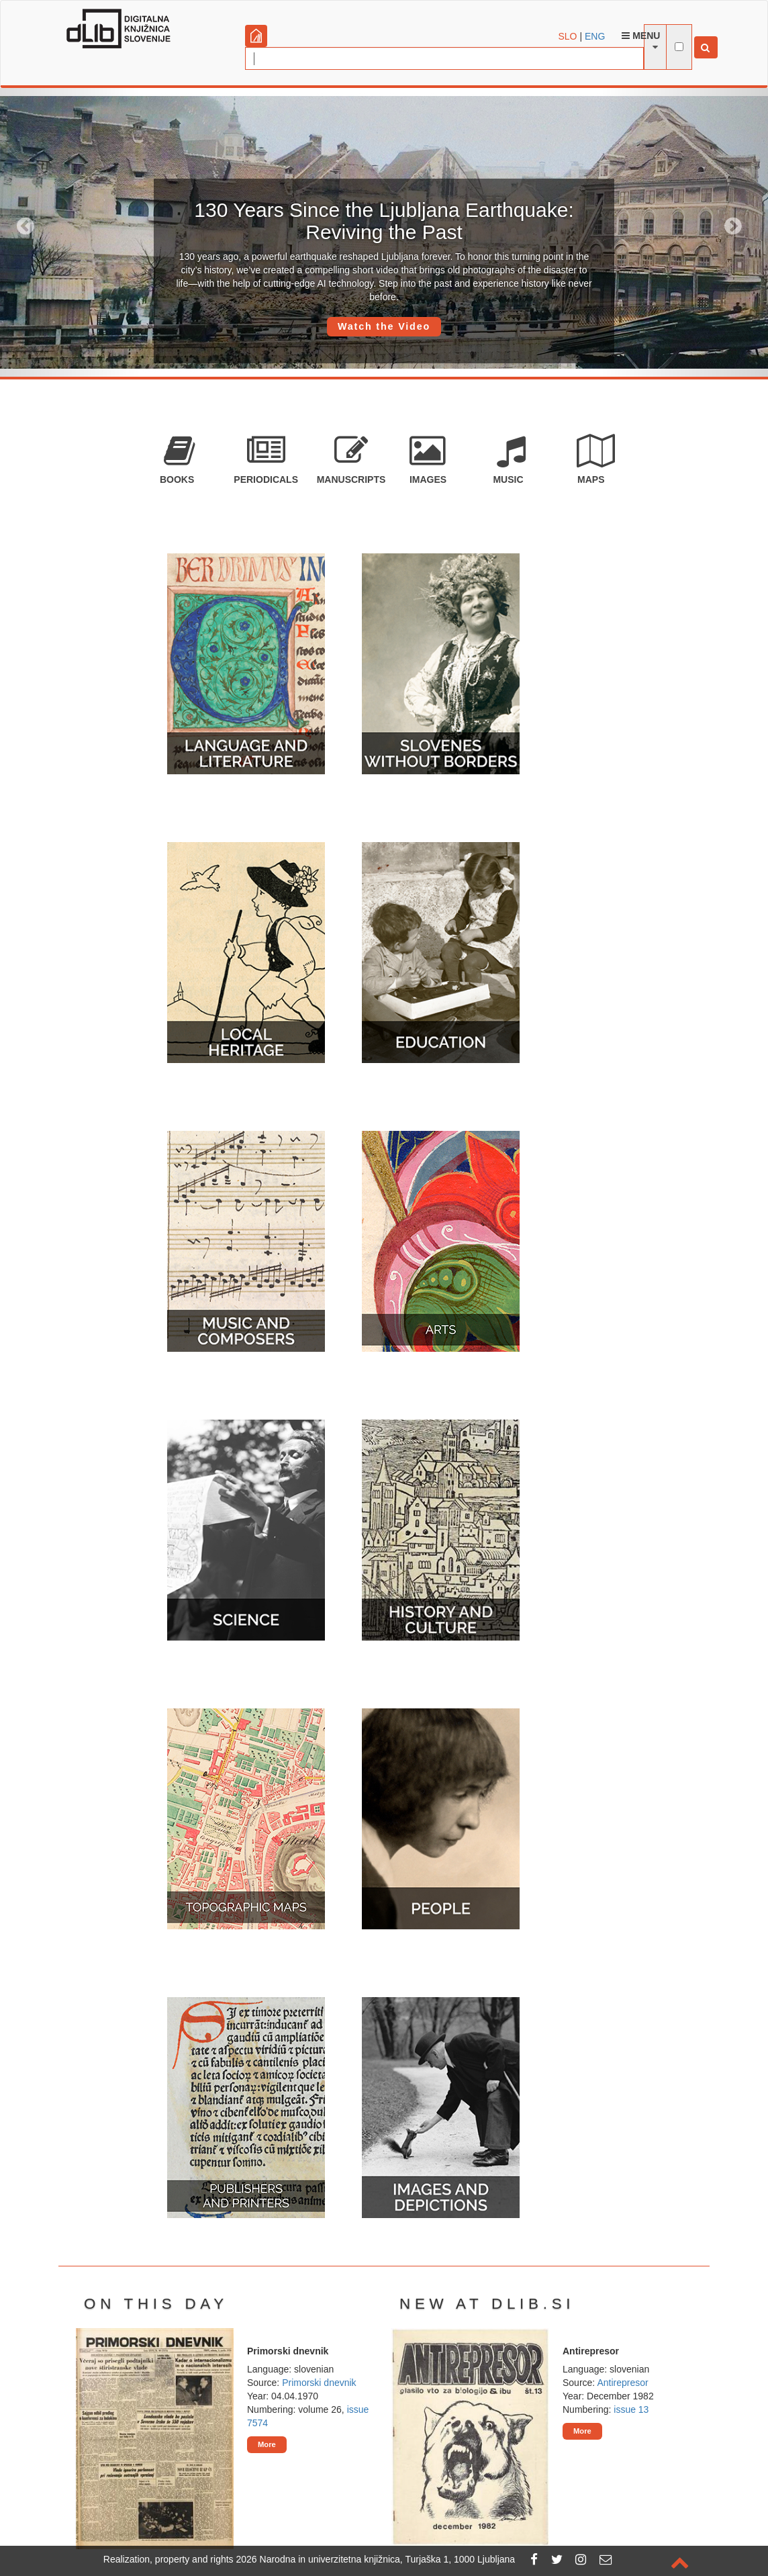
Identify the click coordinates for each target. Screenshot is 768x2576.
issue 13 (631, 2409)
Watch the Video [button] (384, 326)
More (267, 2444)
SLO (568, 36)
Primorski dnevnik (319, 2382)
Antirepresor (622, 2382)
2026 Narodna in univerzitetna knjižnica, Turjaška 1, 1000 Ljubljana (376, 2559)
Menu (641, 35)
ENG (595, 36)
